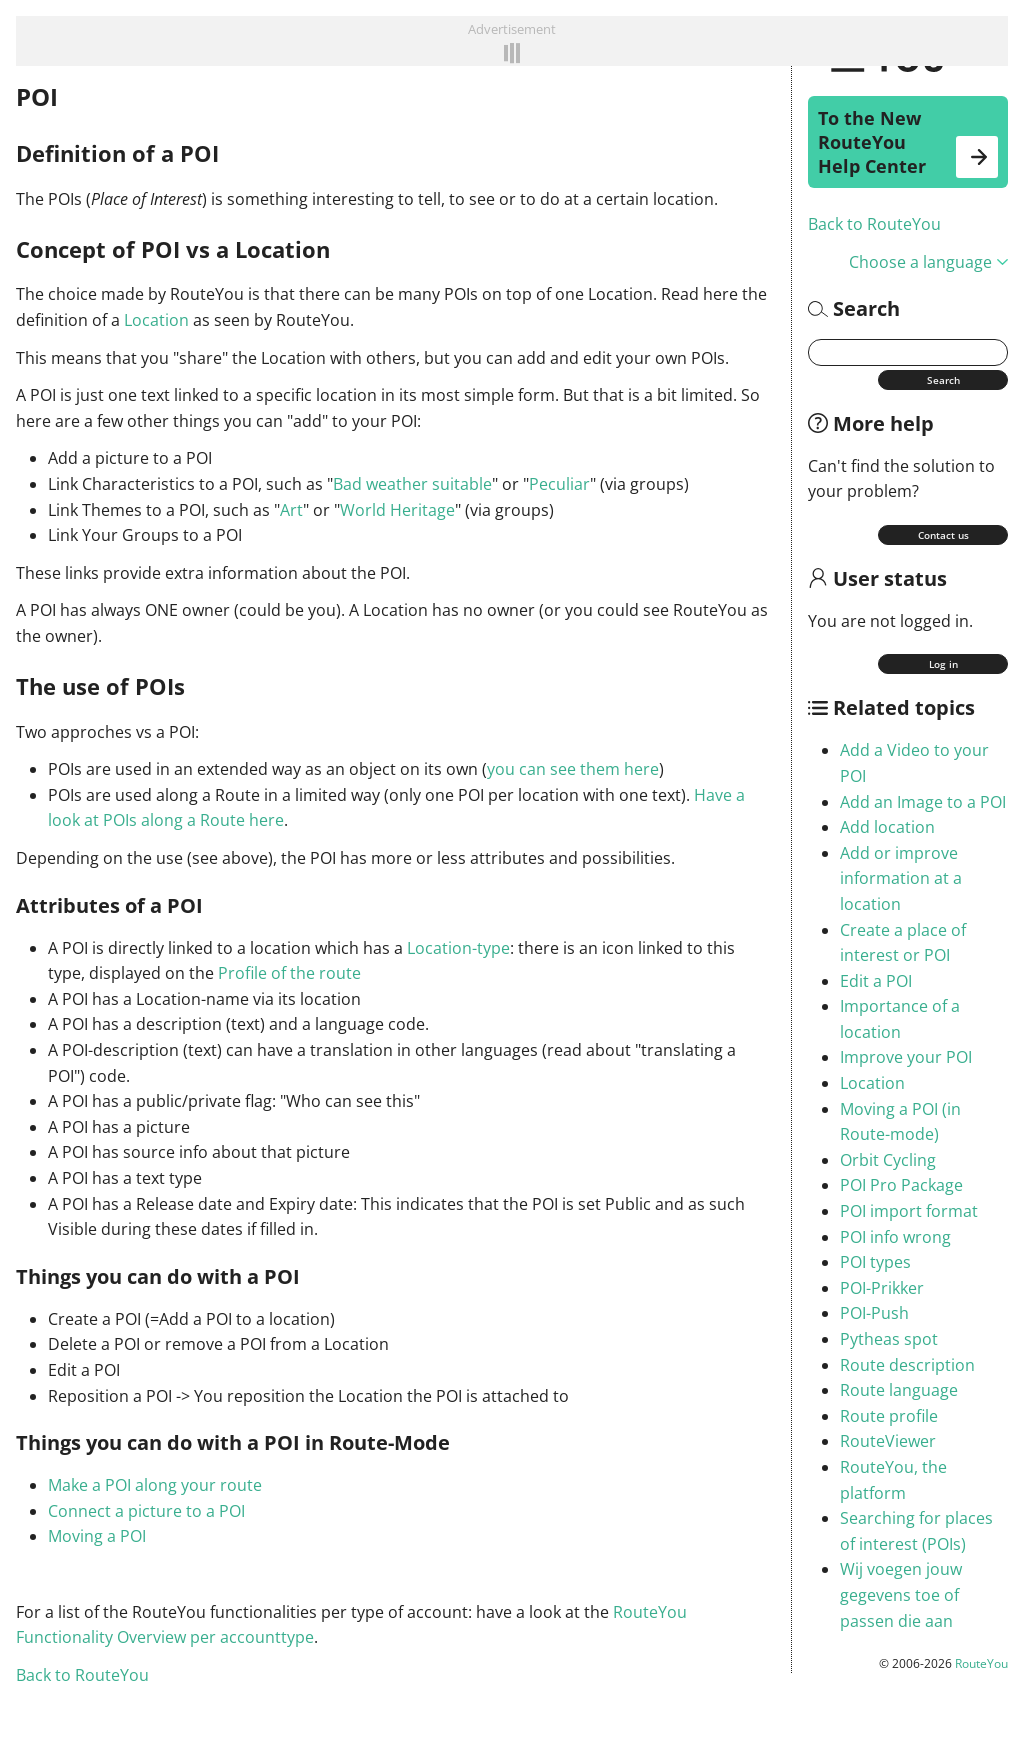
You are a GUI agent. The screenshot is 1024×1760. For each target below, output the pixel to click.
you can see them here (573, 769)
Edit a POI (876, 981)
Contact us (943, 535)
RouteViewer (888, 1441)
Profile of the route (289, 973)
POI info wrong (895, 1237)
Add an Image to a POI (923, 802)
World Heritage (397, 510)
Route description (907, 1365)
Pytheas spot (889, 1339)
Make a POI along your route (155, 1485)
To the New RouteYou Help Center (908, 142)
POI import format (909, 1211)
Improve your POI (906, 1057)
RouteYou (981, 1663)
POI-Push (874, 1313)
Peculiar (559, 484)
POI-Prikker (882, 1288)
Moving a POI (97, 1536)
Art (291, 510)
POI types (875, 1262)
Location (872, 1083)
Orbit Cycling (888, 1160)
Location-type (458, 948)
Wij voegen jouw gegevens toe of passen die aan (901, 1594)
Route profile (889, 1416)
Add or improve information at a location (901, 878)
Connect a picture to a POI (146, 1511)
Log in (943, 664)
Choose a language (928, 262)
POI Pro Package (901, 1185)
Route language (899, 1390)
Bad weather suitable (412, 484)
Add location (887, 827)
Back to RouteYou (874, 224)
